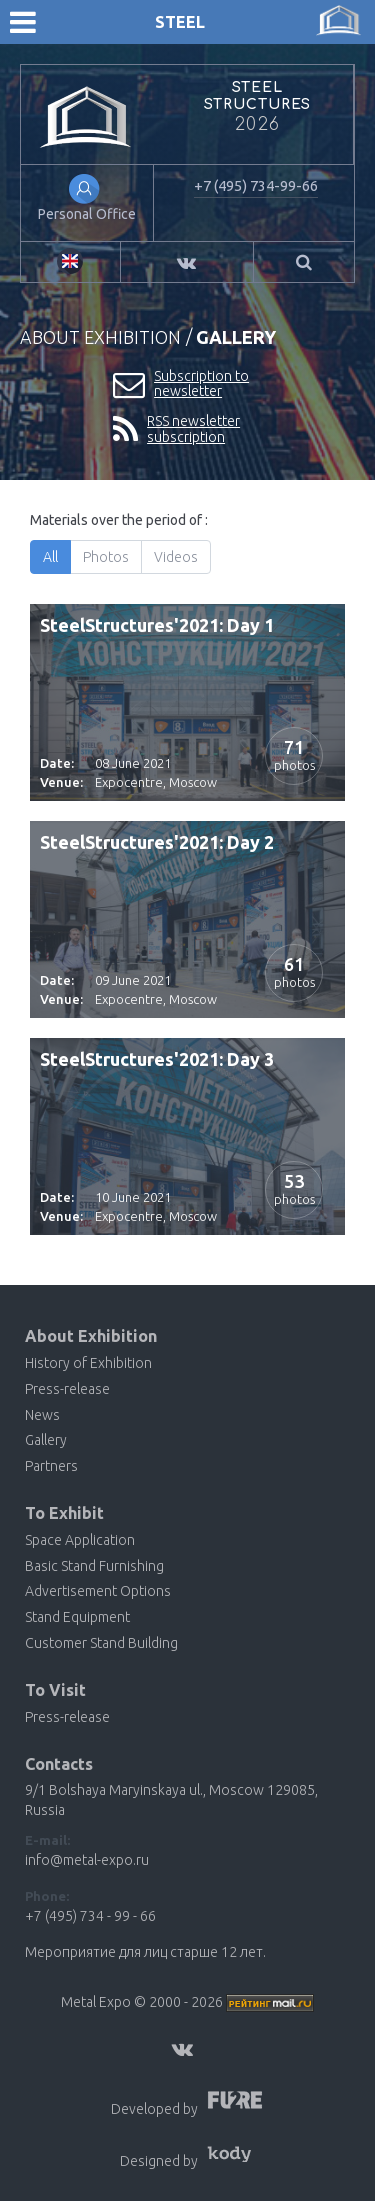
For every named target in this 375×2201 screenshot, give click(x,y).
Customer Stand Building (101, 1643)
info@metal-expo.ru (87, 1860)
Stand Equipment (77, 1617)
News (42, 1415)
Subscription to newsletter (181, 384)
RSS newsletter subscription (177, 429)
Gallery (46, 1440)
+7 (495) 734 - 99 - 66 (90, 1916)
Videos (176, 557)
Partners (51, 1466)
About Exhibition (100, 337)
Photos (106, 557)
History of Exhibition (88, 1363)
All (51, 557)
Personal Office (87, 214)
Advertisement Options (98, 1591)
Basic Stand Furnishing (94, 1566)
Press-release (67, 1389)
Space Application (80, 1540)
